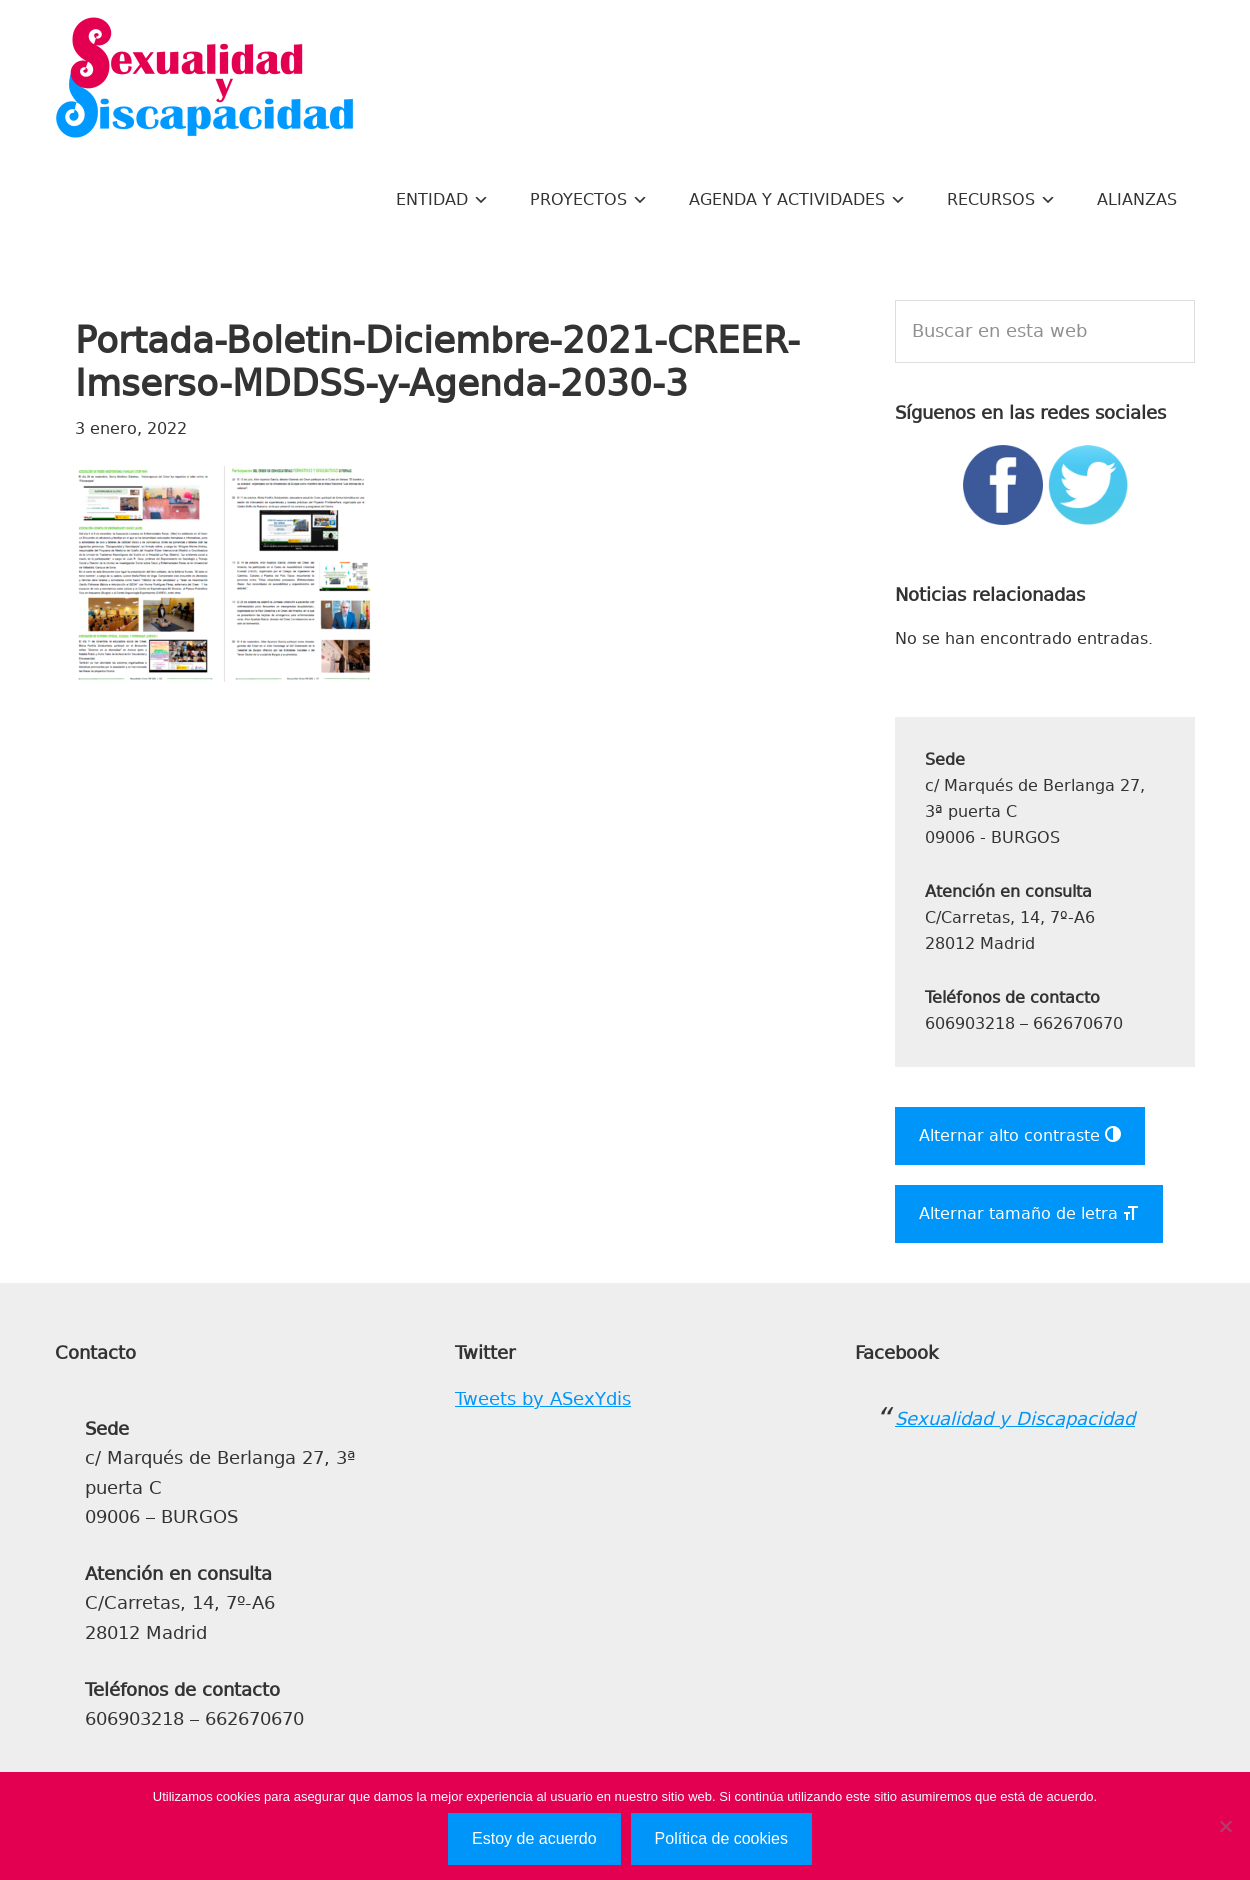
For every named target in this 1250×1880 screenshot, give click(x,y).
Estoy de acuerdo (534, 1838)
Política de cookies (721, 1838)
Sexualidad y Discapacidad (205, 80)
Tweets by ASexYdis (543, 1399)
